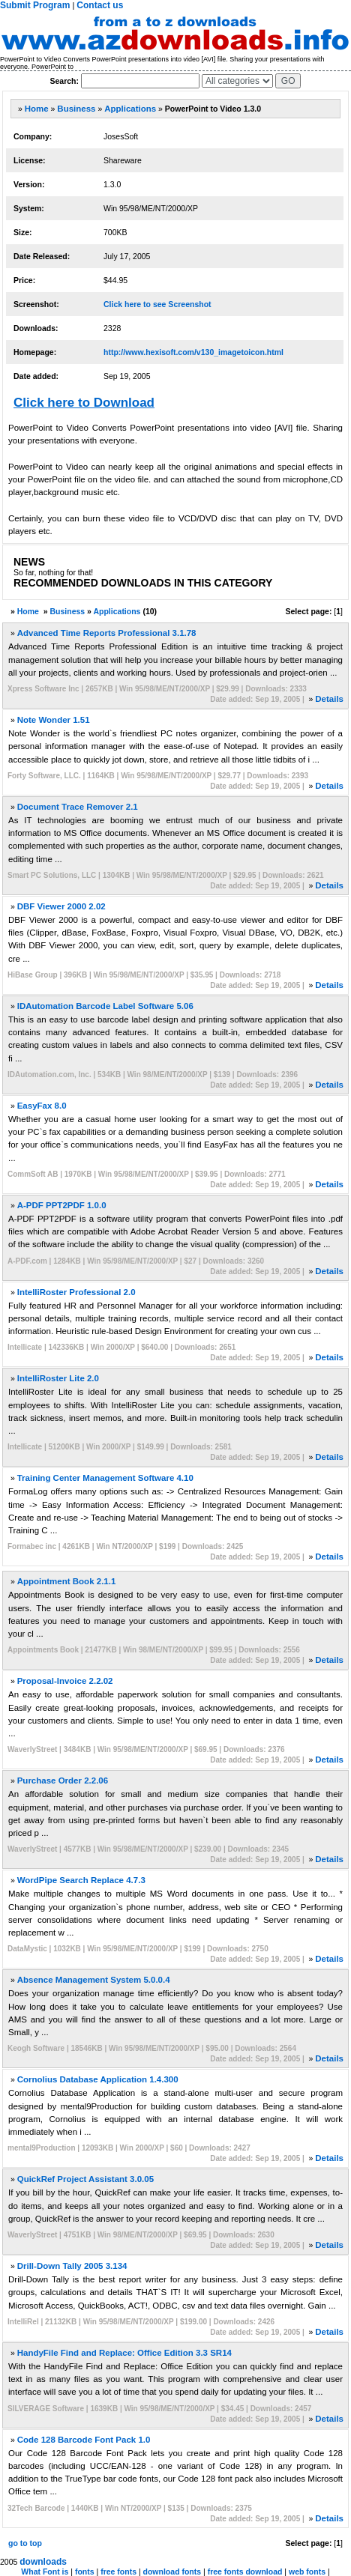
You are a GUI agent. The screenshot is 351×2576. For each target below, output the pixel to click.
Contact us (99, 5)
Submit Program (35, 5)
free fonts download (245, 2571)
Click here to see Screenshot (158, 304)
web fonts (307, 2571)
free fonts (118, 2571)
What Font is (44, 2571)
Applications (130, 108)
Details (329, 698)
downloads (43, 2562)
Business (76, 108)
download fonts (172, 2571)
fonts (84, 2571)
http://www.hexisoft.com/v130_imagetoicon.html (194, 352)
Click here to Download (84, 403)
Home (37, 108)
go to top (25, 2543)
